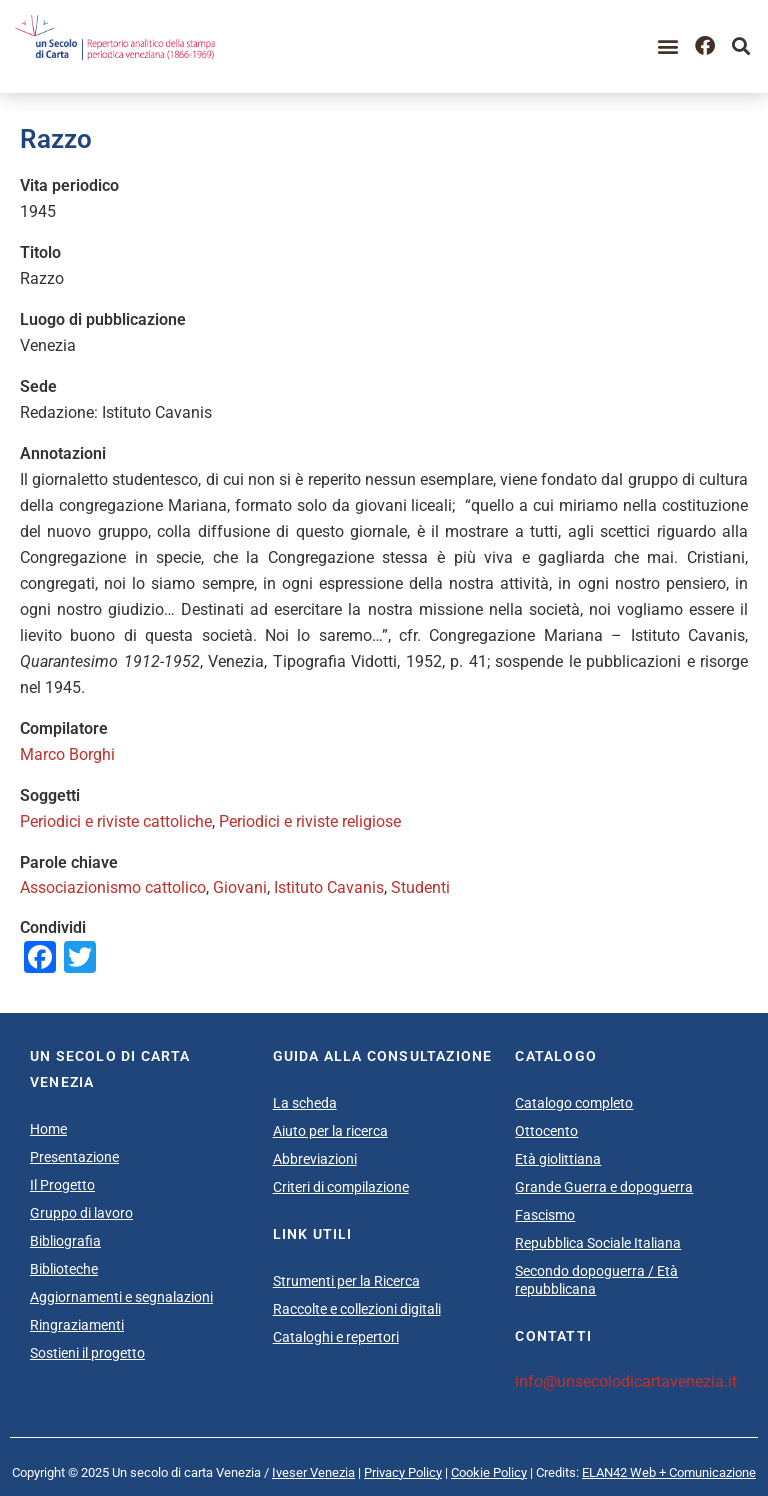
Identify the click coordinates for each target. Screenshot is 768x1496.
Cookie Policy (489, 1472)
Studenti (420, 887)
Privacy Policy (403, 1472)
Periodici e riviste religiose (310, 821)
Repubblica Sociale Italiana (598, 1243)
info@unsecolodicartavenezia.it (626, 1381)
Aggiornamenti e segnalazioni (121, 1297)
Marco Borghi (67, 754)
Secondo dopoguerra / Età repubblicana (596, 1280)
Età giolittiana (558, 1159)
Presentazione (74, 1157)
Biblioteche (64, 1269)
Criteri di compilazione (341, 1187)
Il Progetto (62, 1185)
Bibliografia (65, 1241)
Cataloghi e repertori (336, 1337)
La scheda (305, 1103)
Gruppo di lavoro (81, 1213)
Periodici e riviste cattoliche (116, 821)
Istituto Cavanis (329, 887)
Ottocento (546, 1131)
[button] (668, 46)
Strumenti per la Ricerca (346, 1281)
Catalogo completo (574, 1103)
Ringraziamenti (77, 1325)
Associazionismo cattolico (113, 887)
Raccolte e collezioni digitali (357, 1309)
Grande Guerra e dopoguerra (604, 1187)
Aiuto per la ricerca (330, 1131)
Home (48, 1129)
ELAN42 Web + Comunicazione (669, 1472)
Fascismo (545, 1215)
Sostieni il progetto (87, 1353)
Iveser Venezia (313, 1472)
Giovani (240, 887)
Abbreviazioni (315, 1159)
